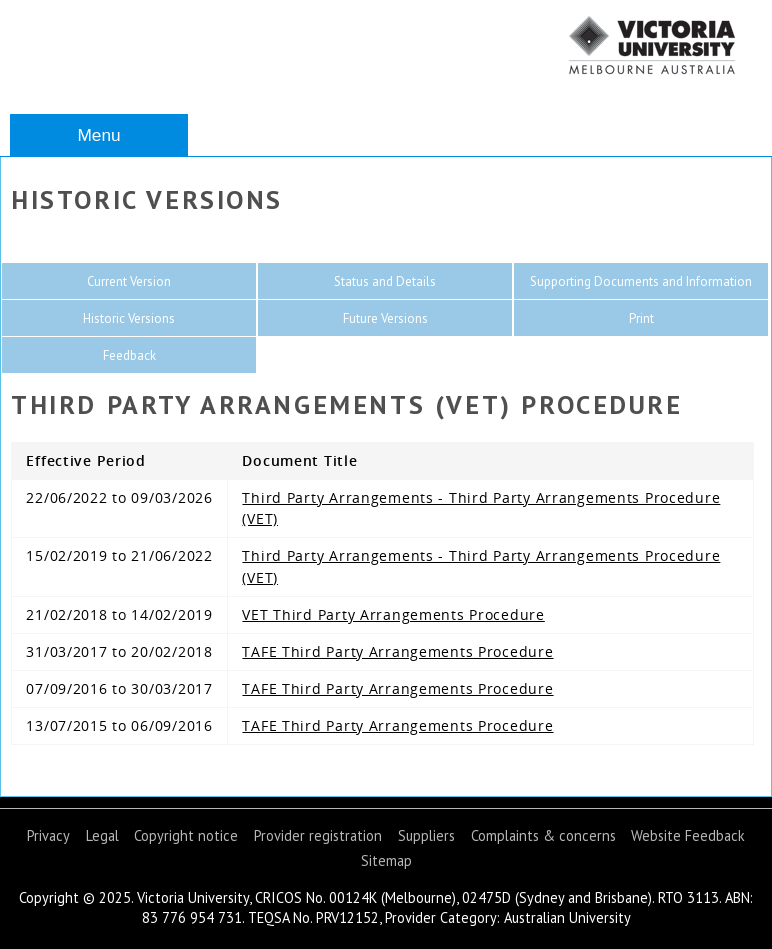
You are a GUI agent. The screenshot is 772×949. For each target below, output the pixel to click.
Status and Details (385, 281)
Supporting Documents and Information (641, 281)
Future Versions (385, 318)
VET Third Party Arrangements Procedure (393, 614)
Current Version (129, 281)
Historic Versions (129, 318)
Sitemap (386, 860)
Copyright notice (186, 835)
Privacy (48, 835)
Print (641, 318)
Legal (102, 835)
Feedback (129, 355)
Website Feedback (688, 835)
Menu (98, 135)
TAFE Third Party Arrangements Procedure (397, 651)
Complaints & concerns (543, 835)
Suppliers (426, 835)
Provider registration (318, 835)
